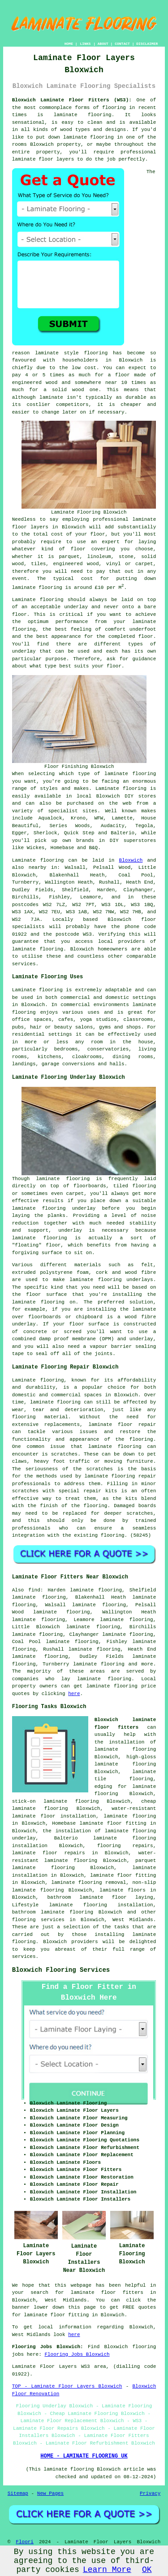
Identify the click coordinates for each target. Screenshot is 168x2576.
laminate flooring (104, 1679)
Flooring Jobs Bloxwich (76, 2354)
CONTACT (122, 44)
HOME (69, 44)
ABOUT (103, 44)
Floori (25, 2542)
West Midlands (132, 1919)
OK (147, 2569)
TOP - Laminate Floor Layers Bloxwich (67, 2386)
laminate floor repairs (48, 1853)
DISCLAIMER (147, 44)
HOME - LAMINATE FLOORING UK (83, 2456)
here (74, 1693)
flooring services (38, 1919)
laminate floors (122, 1890)
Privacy (150, 2493)
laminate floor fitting (123, 1875)
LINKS (85, 44)
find (34, 1590)
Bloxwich (131, 860)
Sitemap (18, 2493)
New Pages (50, 2493)
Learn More (107, 2569)
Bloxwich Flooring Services (61, 1970)
